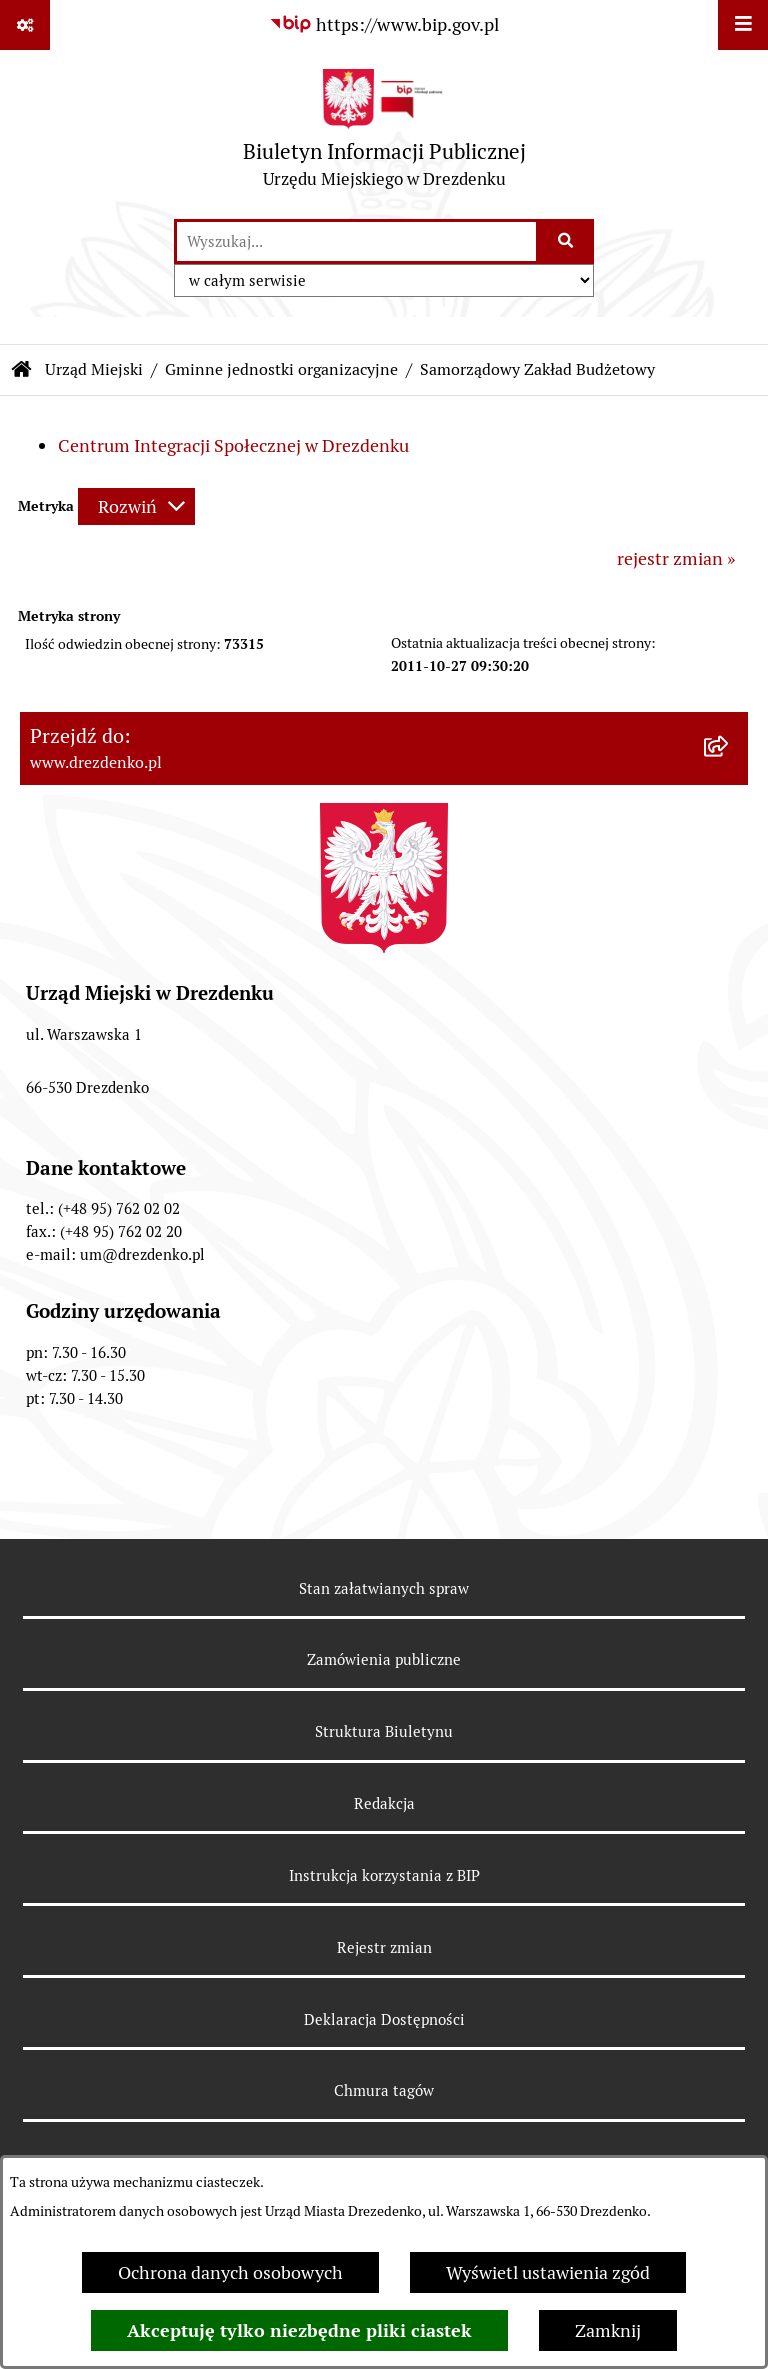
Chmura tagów (384, 2090)
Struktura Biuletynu (384, 1731)
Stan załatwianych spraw (384, 1588)
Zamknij (608, 2330)
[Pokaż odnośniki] (25, 25)
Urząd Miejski (94, 369)
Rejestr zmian (384, 1947)
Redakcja (384, 1803)
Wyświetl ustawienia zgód (548, 2272)
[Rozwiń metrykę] (136, 506)
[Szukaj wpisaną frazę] (566, 241)
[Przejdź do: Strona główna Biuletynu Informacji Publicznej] (22, 370)
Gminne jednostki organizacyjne (281, 369)
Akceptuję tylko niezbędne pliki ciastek (299, 2330)
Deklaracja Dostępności (384, 2019)
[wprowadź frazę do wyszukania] (356, 241)
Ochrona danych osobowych (230, 2272)
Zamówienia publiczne (384, 1659)
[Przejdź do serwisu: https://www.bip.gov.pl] (384, 24)
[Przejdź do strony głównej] (384, 133)
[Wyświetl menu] (743, 25)
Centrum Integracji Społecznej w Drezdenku (233, 445)
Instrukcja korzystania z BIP (384, 1875)
